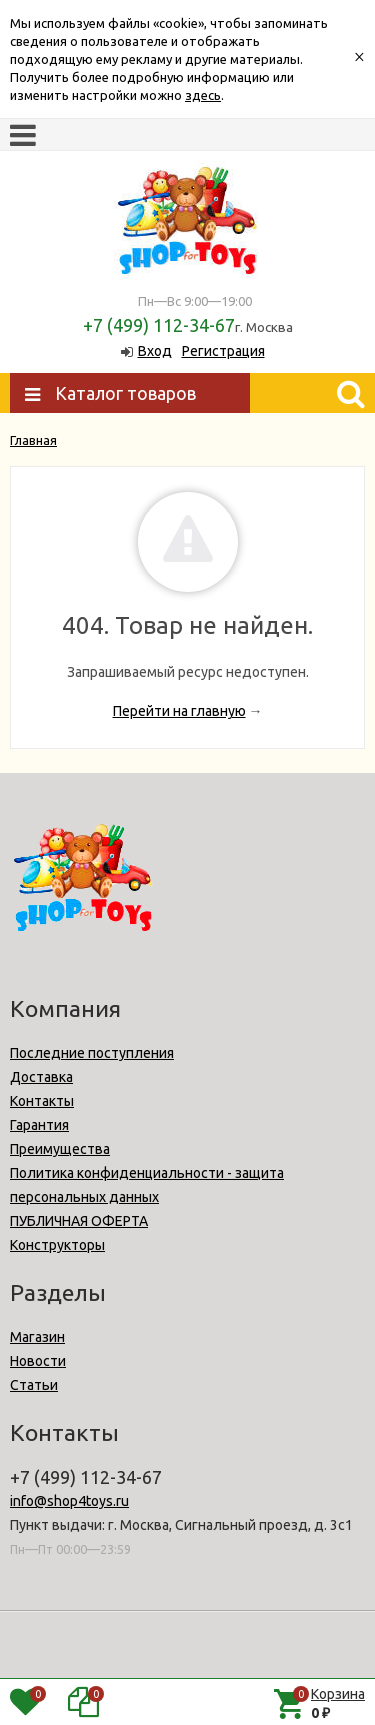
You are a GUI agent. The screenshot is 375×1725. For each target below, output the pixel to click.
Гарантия (39, 1125)
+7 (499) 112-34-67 (159, 325)
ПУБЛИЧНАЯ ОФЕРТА (79, 1221)
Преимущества (60, 1149)
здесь (203, 95)
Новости (38, 1361)
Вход (155, 351)
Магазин (37, 1337)
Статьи (34, 1385)
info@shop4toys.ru (69, 1501)
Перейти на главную (179, 711)
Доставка (41, 1077)
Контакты (42, 1101)
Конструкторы (57, 1245)
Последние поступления (92, 1053)
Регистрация (223, 351)
